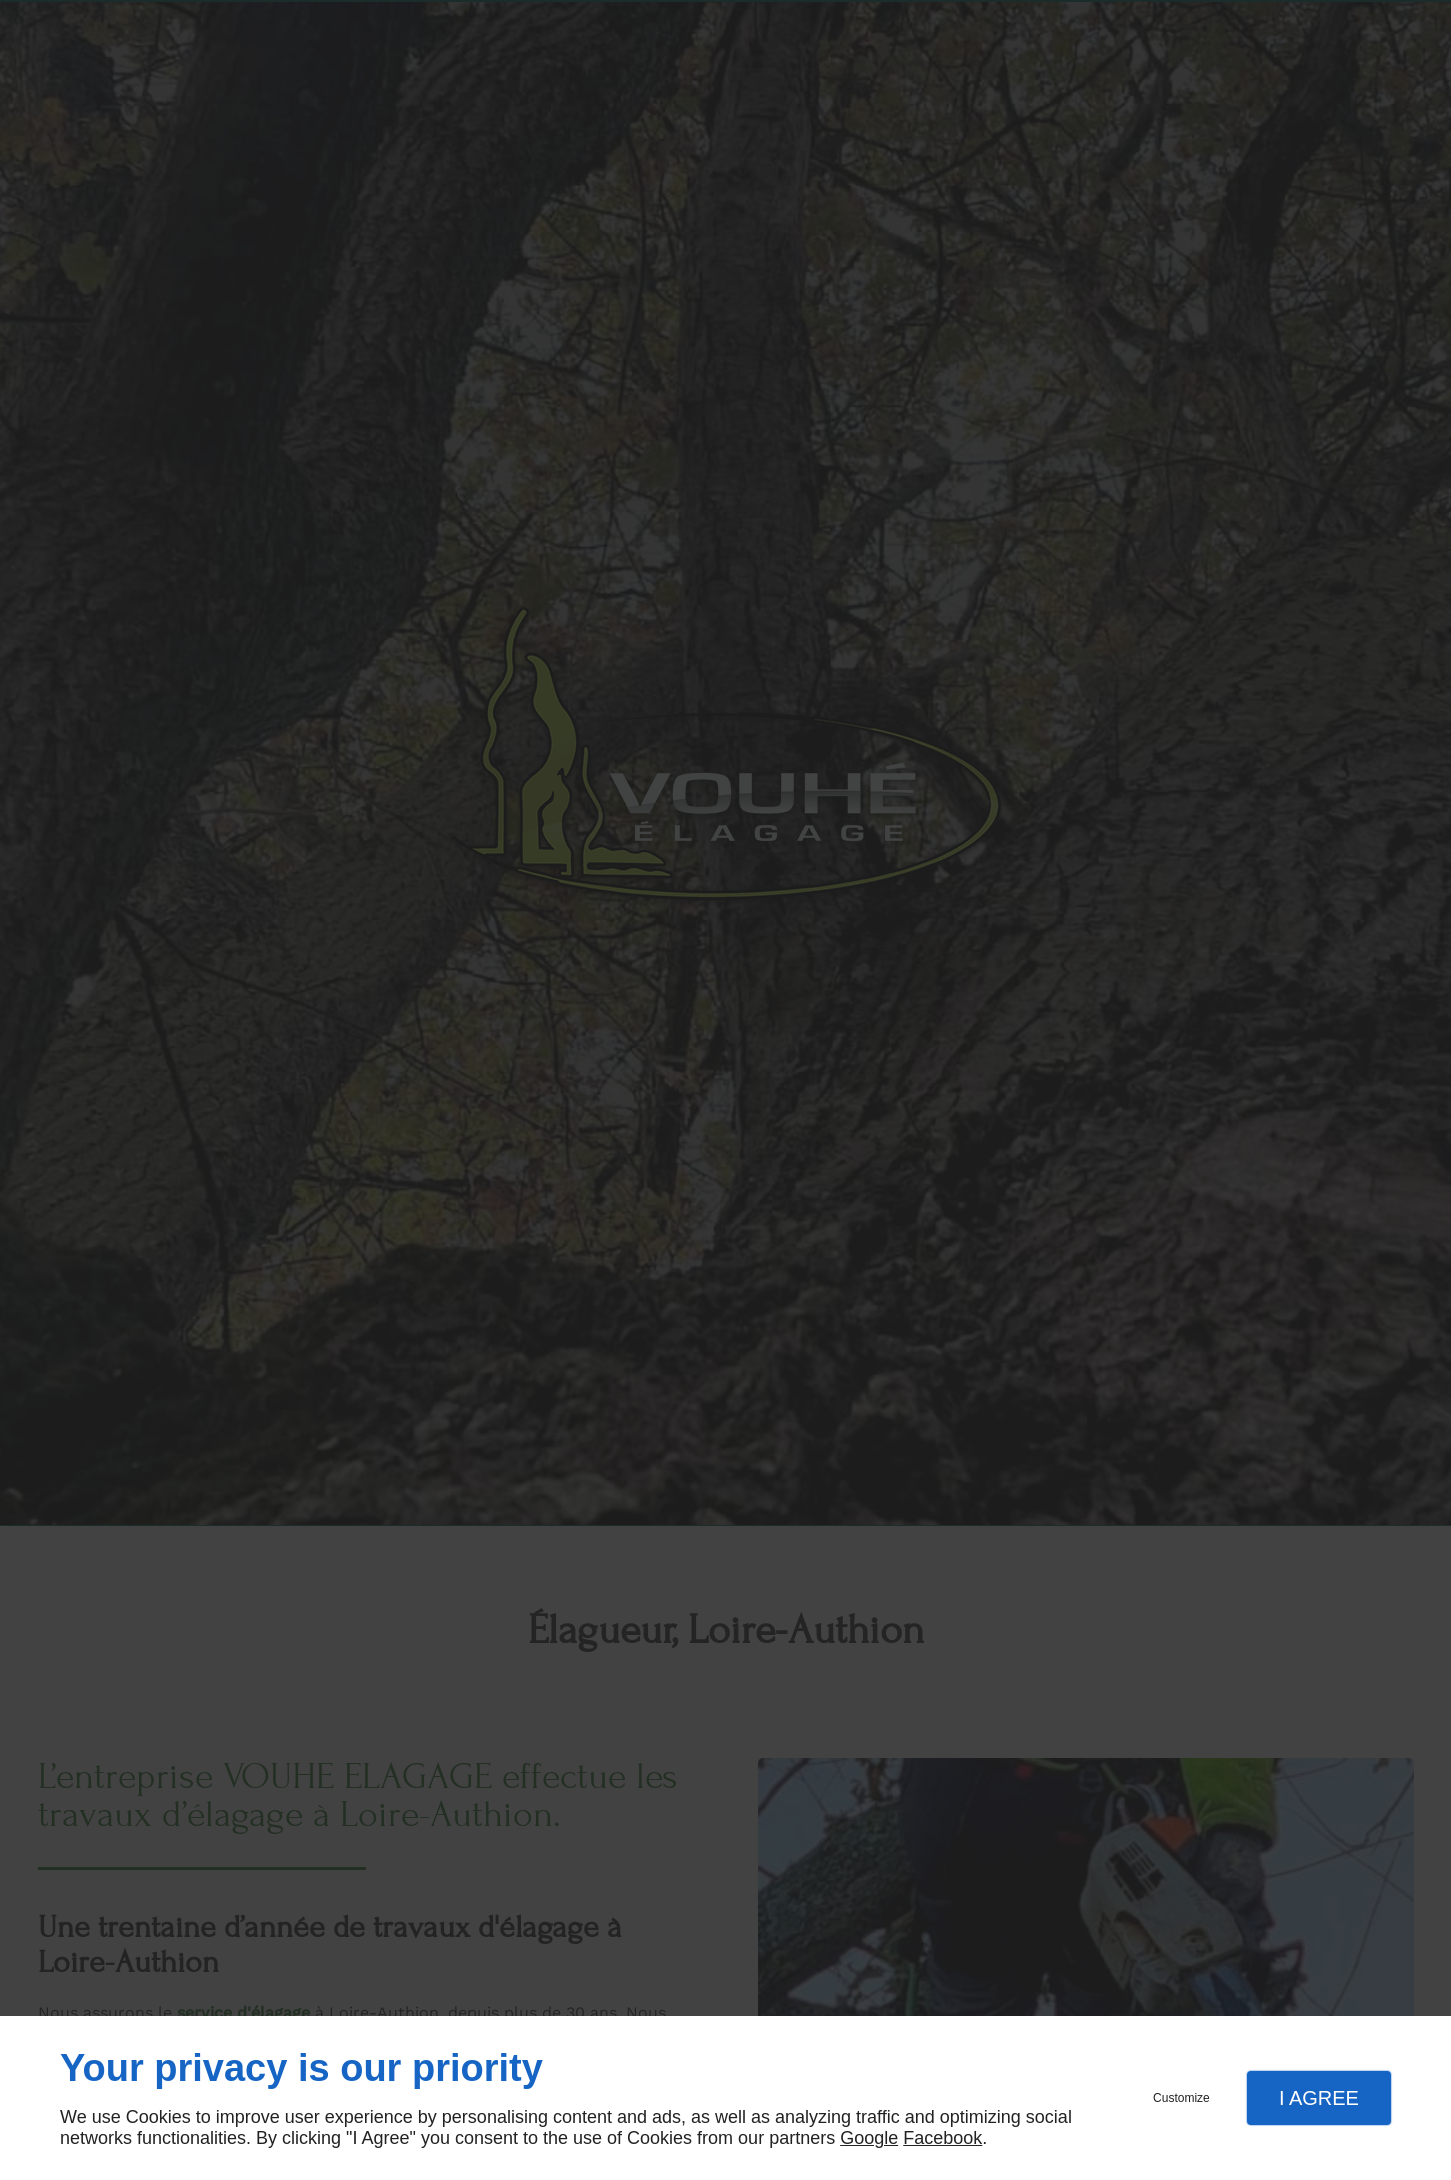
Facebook (942, 2138)
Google (869, 2138)
